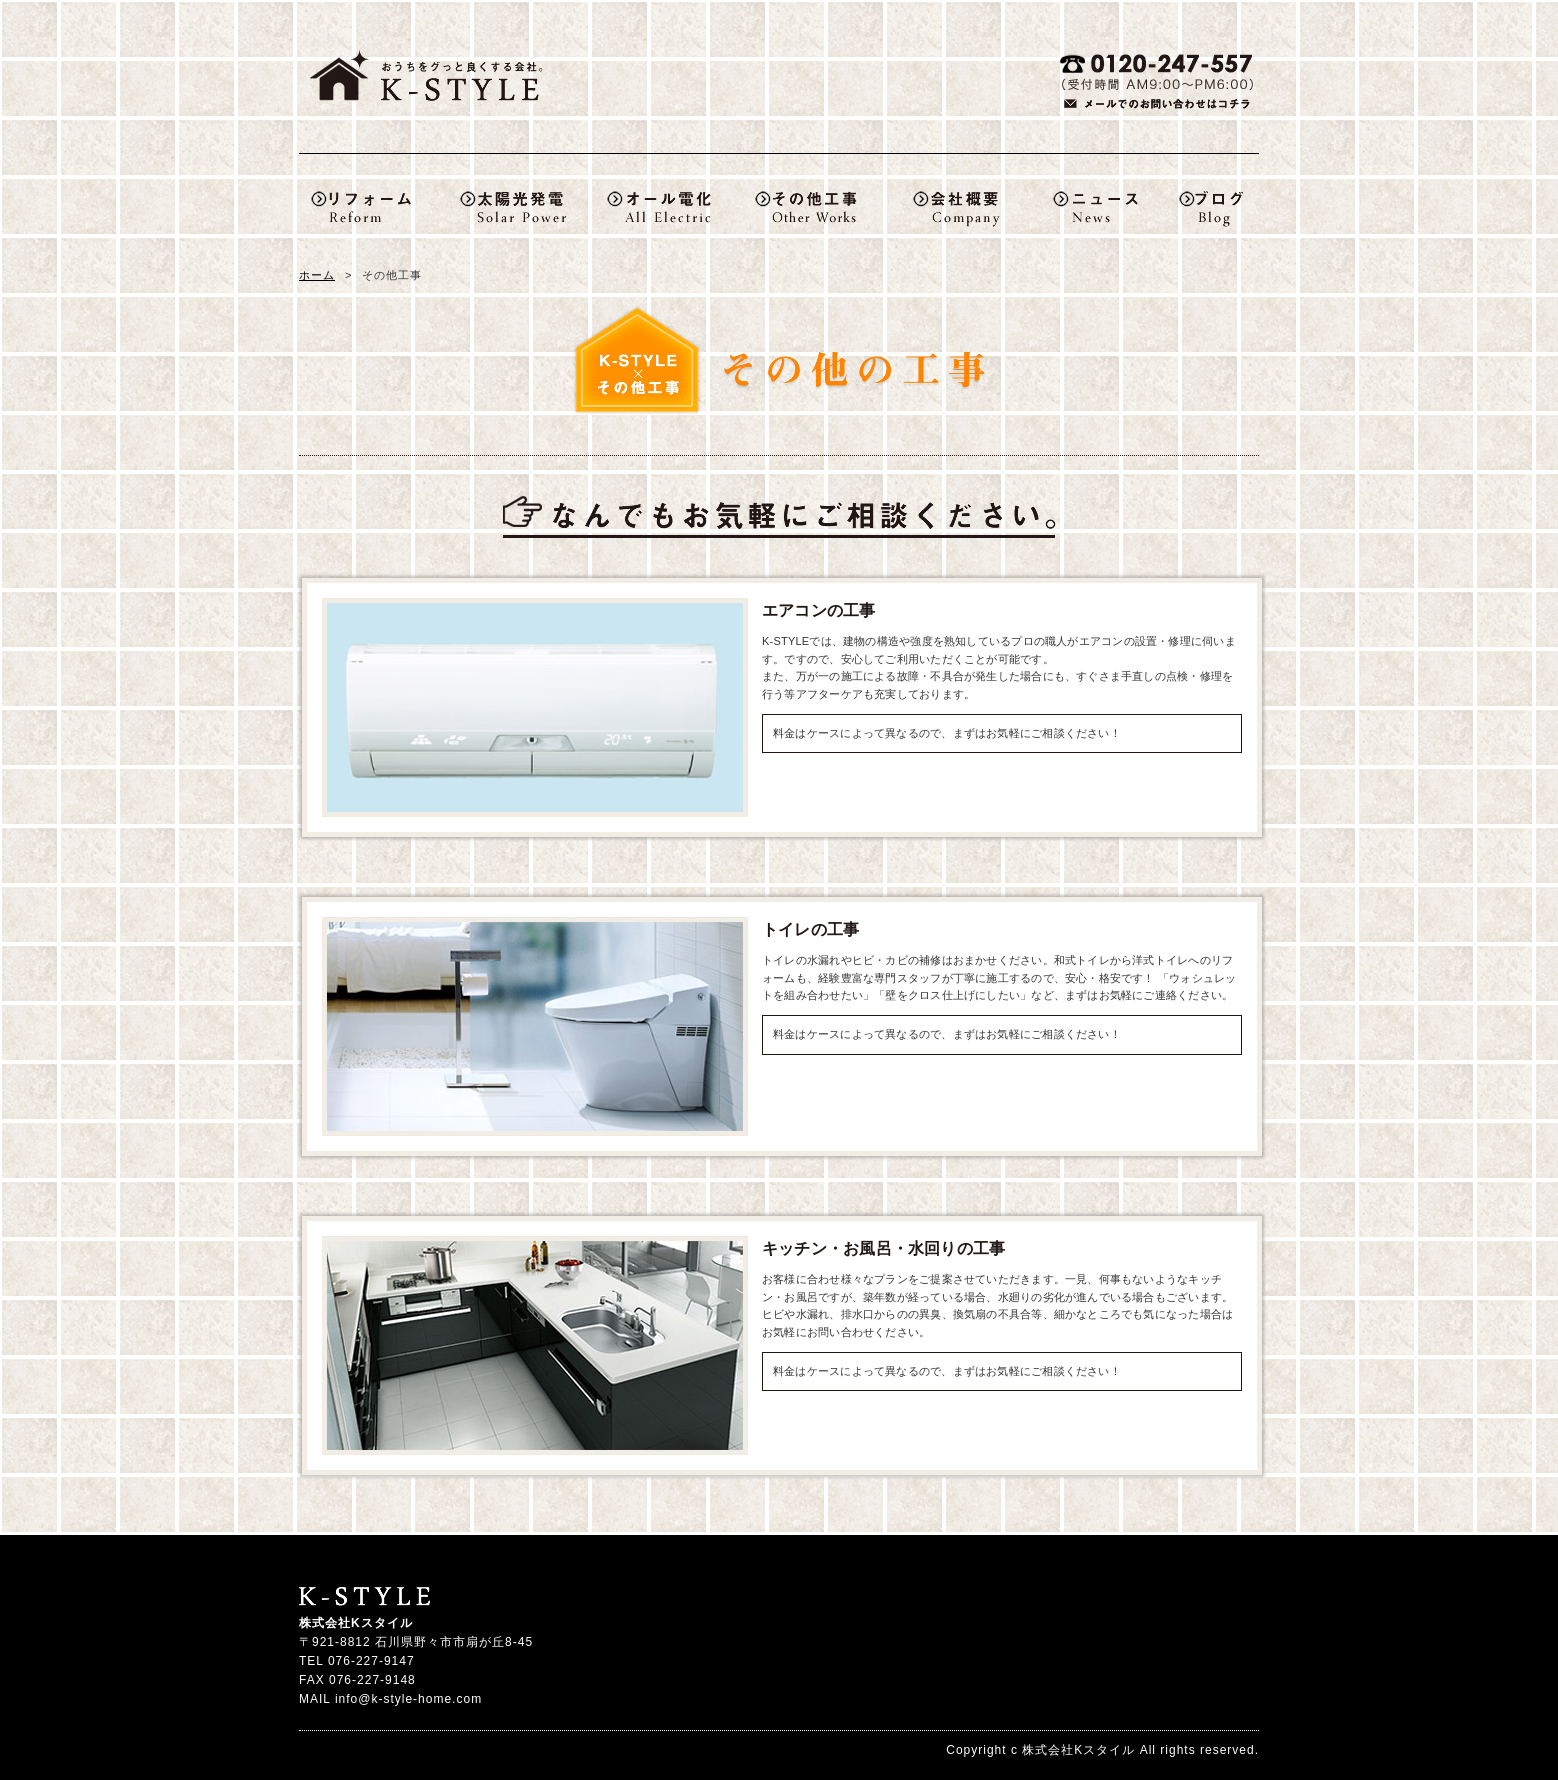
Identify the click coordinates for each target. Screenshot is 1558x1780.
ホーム (317, 275)
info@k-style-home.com (408, 1699)
